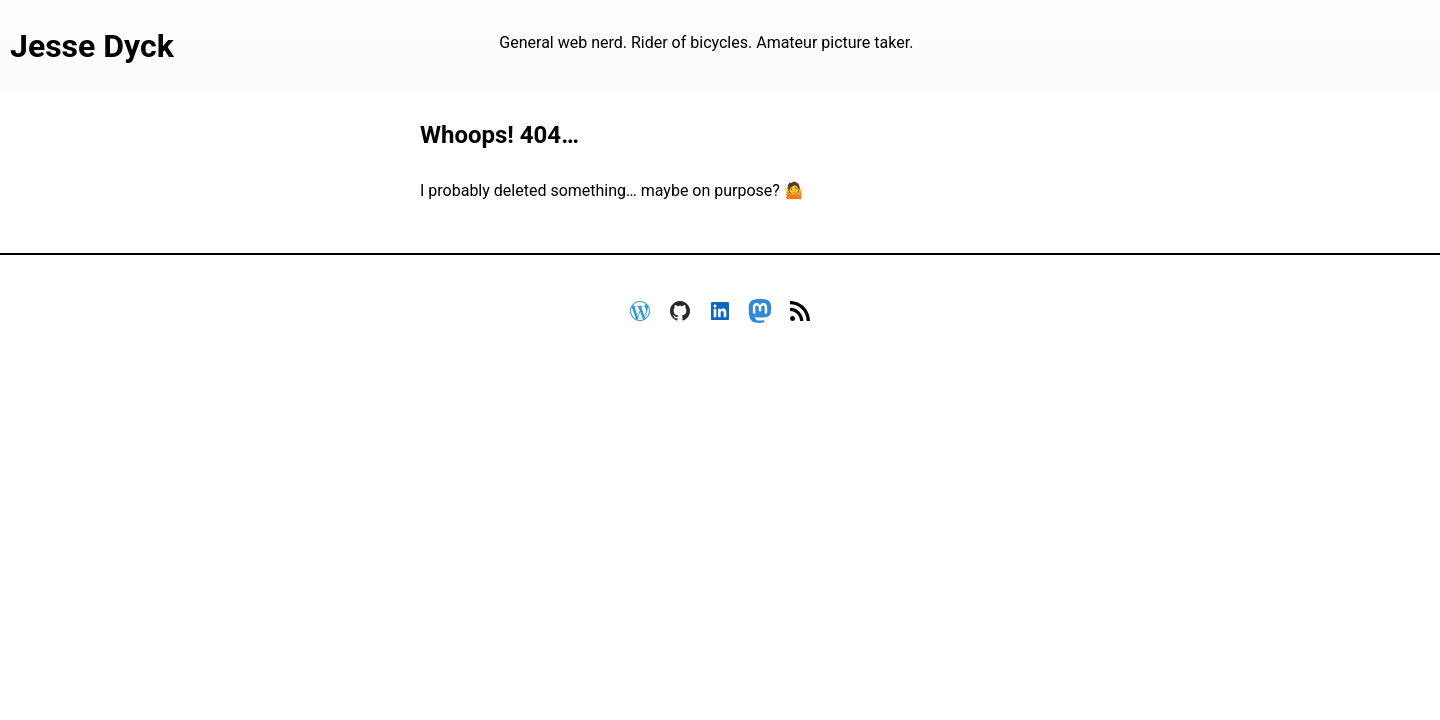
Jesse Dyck (92, 46)
